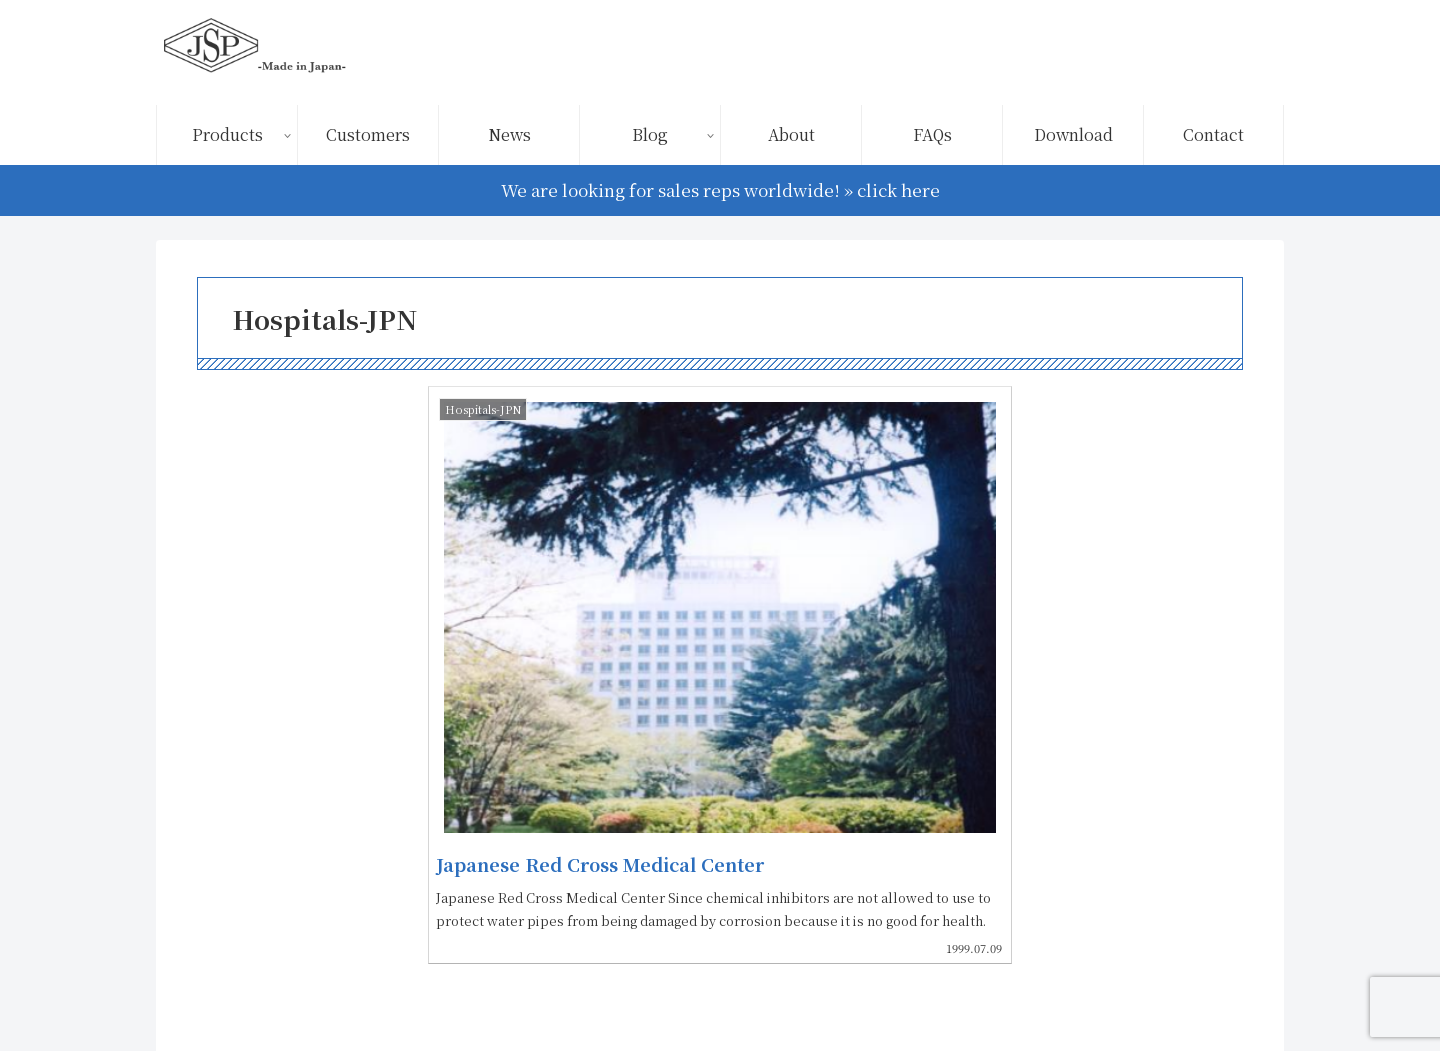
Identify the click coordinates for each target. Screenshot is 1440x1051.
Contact (1237, 989)
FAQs (1171, 989)
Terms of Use (964, 989)
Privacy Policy (1082, 989)
